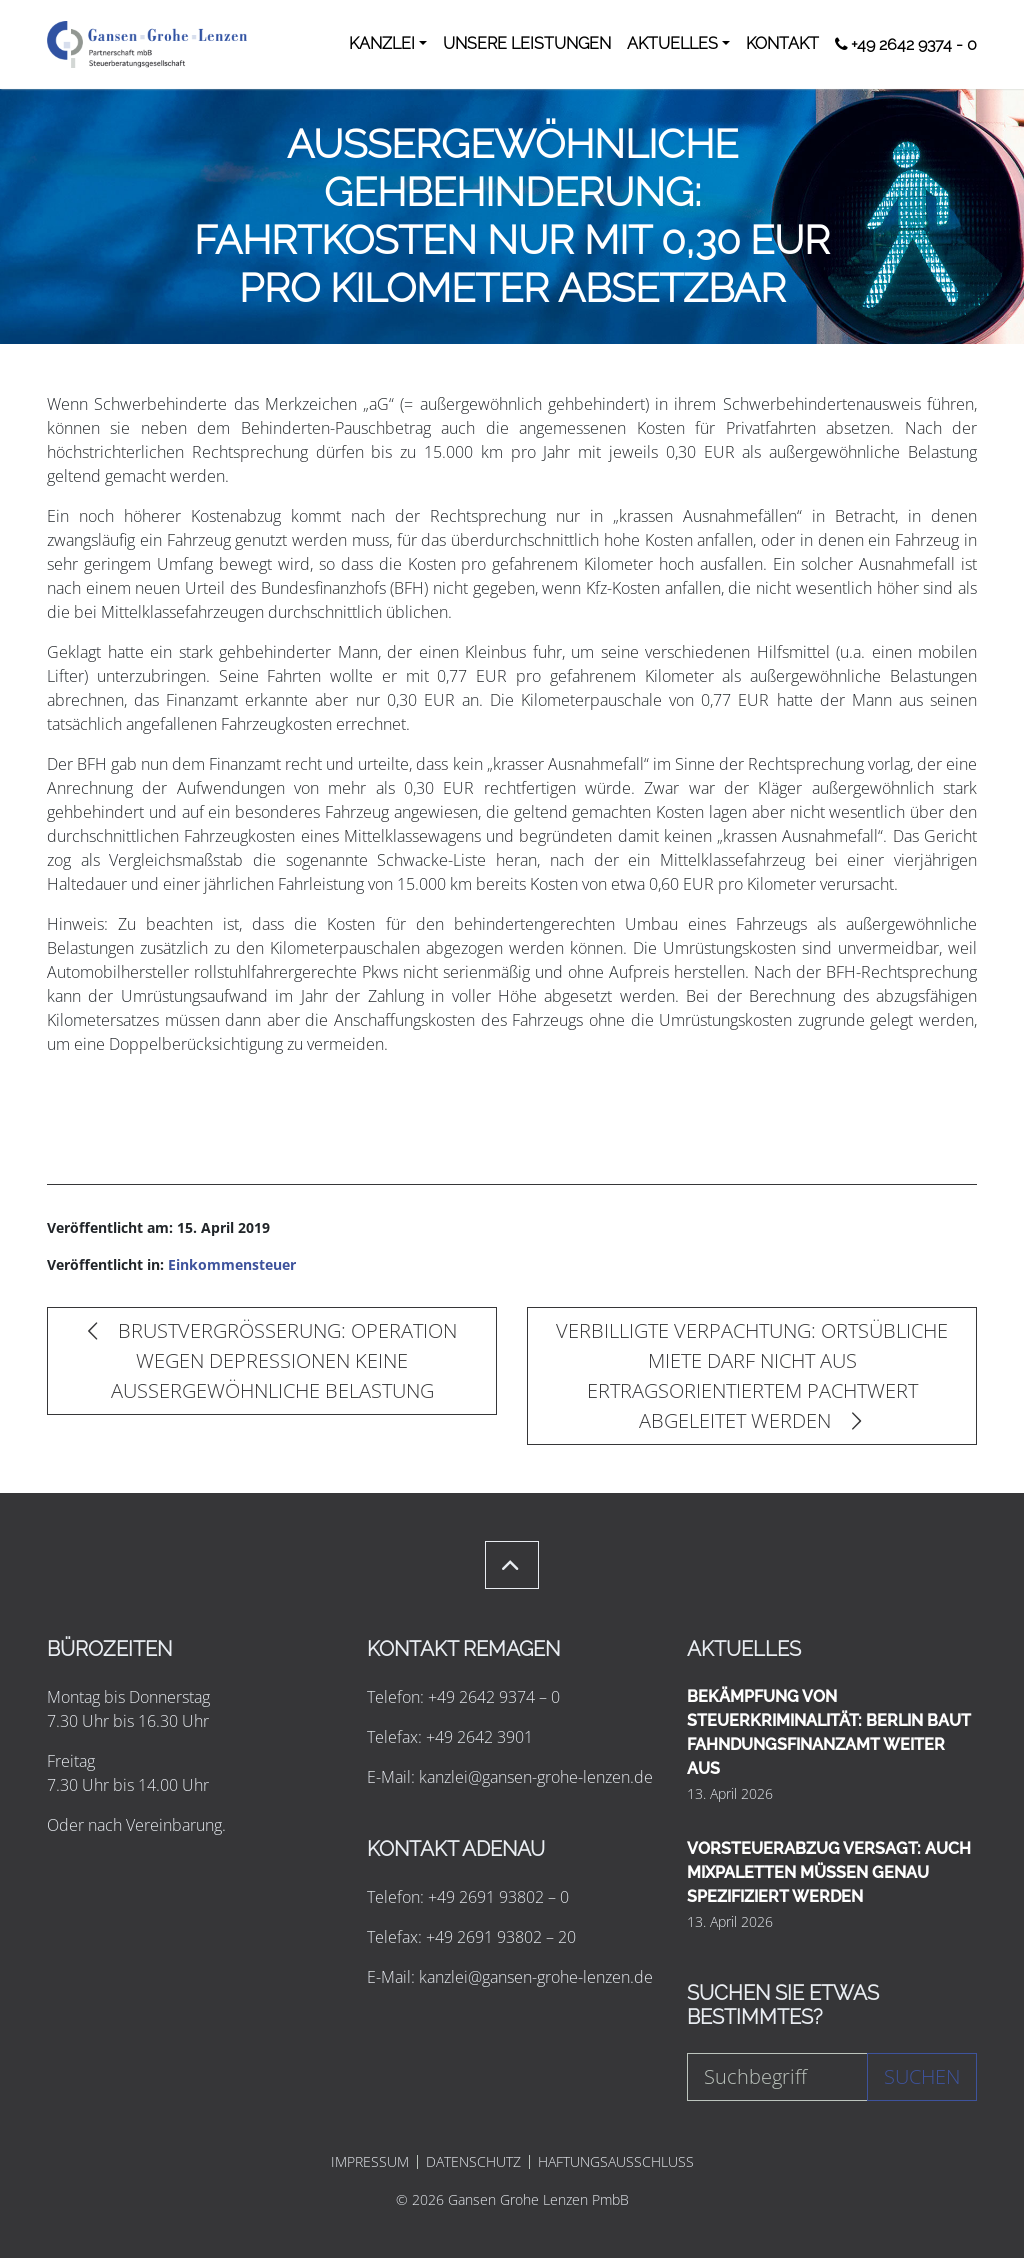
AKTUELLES (672, 43)
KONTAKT (782, 43)
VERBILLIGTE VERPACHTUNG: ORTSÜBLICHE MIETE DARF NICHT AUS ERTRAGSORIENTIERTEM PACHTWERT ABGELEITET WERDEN (752, 1375)
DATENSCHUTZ (473, 2162)
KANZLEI (382, 43)
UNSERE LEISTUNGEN (527, 43)
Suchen (922, 2076)
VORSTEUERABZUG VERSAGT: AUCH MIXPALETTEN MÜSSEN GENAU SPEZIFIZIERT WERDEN (829, 1872)
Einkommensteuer (232, 1264)
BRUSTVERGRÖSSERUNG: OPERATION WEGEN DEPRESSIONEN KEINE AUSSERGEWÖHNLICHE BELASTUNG (272, 1360)
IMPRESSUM (370, 2162)
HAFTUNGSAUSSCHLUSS (616, 2162)
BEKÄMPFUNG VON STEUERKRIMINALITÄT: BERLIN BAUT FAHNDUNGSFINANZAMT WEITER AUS (829, 1732)
